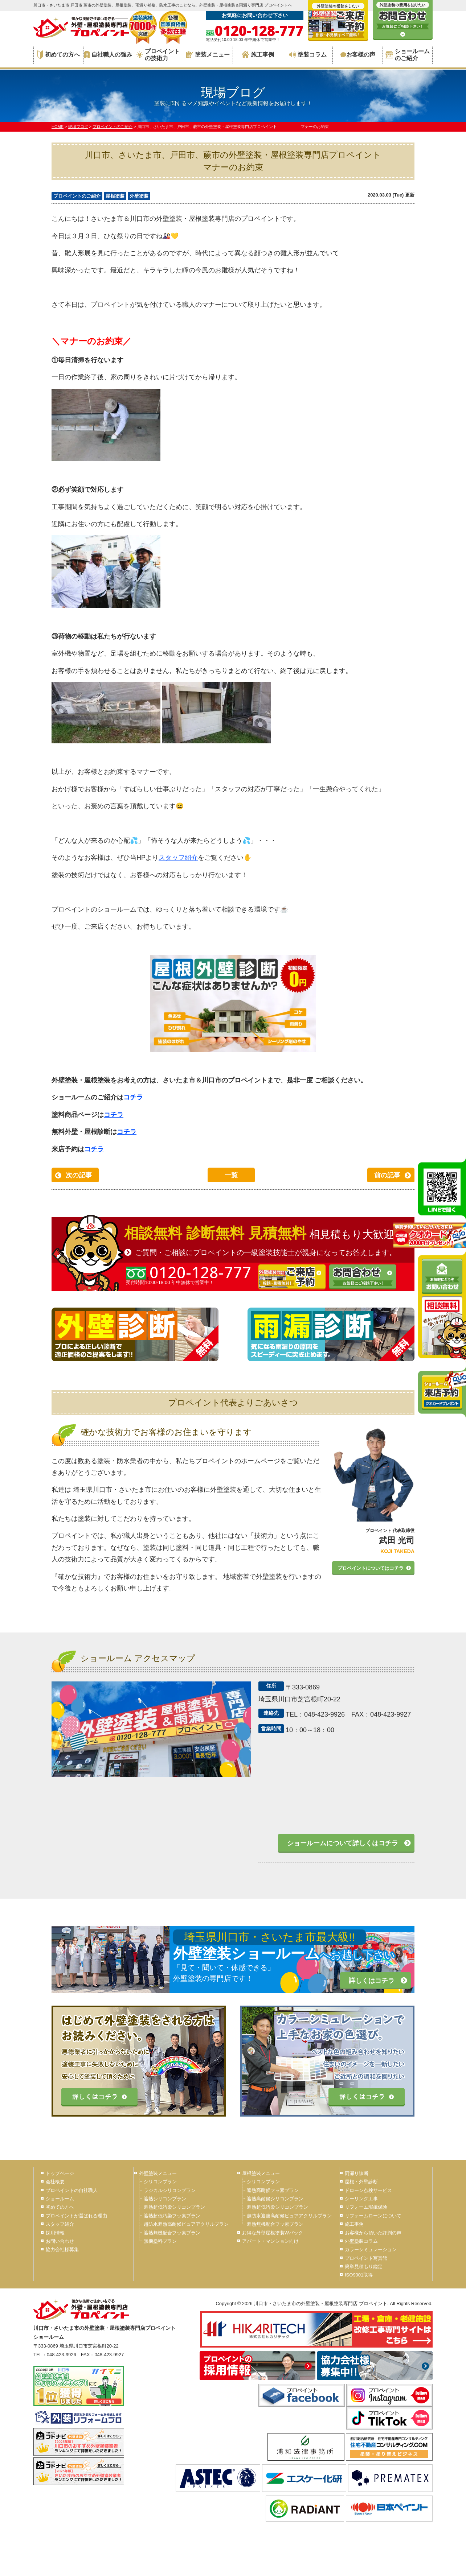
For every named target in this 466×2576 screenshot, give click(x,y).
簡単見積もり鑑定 (364, 2266)
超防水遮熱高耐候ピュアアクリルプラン (186, 2224)
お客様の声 (357, 54)
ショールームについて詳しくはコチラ (342, 1843)
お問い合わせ (60, 2241)
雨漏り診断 (356, 2173)
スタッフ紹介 (178, 857)
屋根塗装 (115, 196)
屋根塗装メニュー (261, 2173)
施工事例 (258, 54)
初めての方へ (58, 54)
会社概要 (55, 2181)
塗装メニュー (208, 54)
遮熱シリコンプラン (165, 2198)
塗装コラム (308, 54)
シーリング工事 (361, 2198)
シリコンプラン (160, 2181)
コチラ (133, 1097)
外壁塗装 (139, 196)
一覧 (231, 1175)
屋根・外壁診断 (361, 2181)
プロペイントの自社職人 (72, 2190)
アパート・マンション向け (270, 2241)
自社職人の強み (108, 54)
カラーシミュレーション (371, 2249)
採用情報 (55, 2233)
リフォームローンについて (373, 2215)
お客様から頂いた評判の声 (373, 2233)
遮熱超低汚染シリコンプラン (174, 2207)
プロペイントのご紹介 (77, 196)
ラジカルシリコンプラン (170, 2190)
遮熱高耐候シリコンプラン (275, 2198)
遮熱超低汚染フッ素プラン (172, 2215)
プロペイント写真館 (366, 2258)
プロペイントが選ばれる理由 (76, 2215)
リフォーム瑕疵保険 (366, 2207)
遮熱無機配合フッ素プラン (172, 2233)
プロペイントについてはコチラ (371, 1568)
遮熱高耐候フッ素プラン (273, 2190)
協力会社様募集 (62, 2249)
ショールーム (60, 2198)
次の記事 (79, 1175)
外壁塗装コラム (361, 2241)
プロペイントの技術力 (158, 54)
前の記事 (387, 1175)
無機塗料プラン (160, 2241)
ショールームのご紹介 (407, 54)
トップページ (60, 2173)
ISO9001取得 (359, 2275)
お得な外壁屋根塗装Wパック (272, 2233)
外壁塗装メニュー (158, 2173)
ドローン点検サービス (368, 2190)
